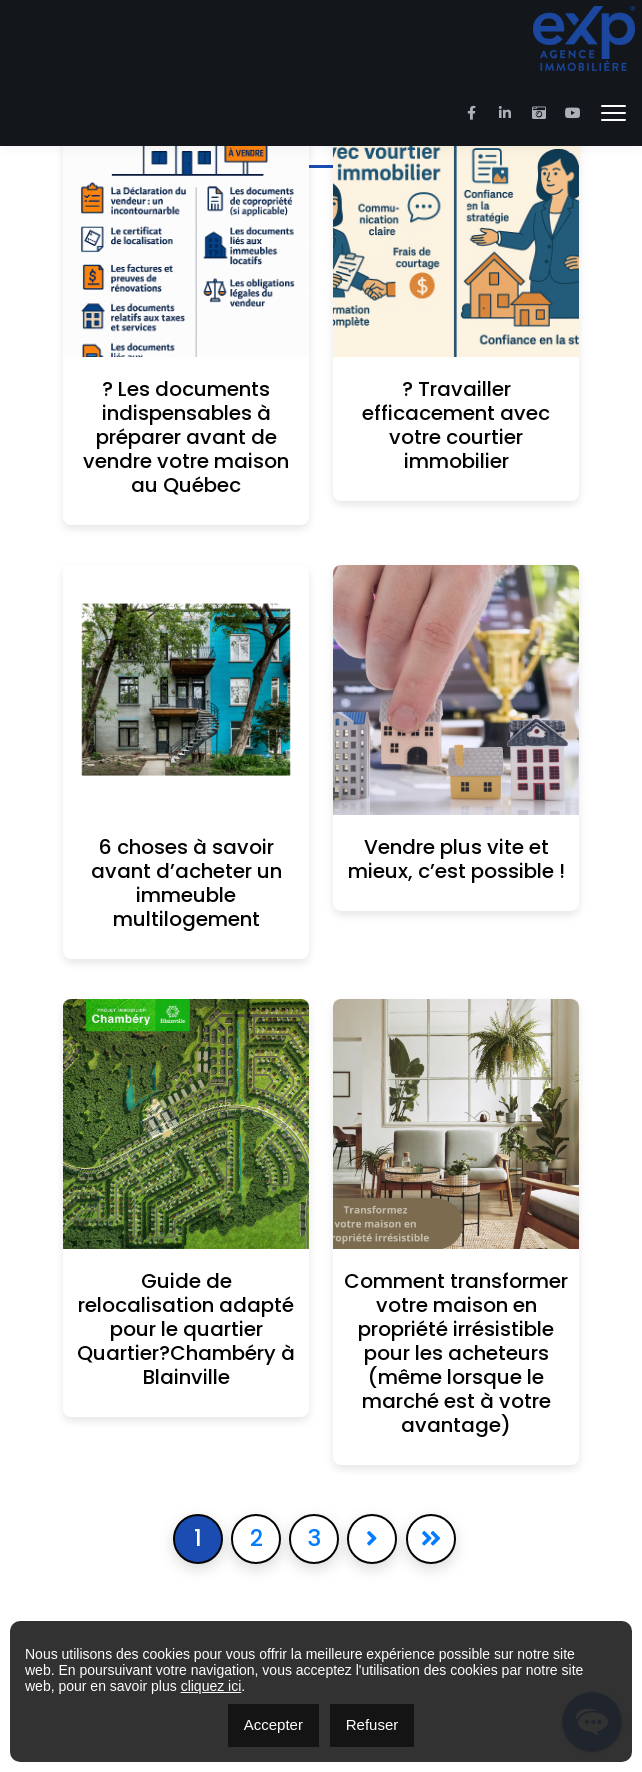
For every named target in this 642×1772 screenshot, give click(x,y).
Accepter (273, 1724)
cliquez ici (211, 1686)
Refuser (372, 1724)
